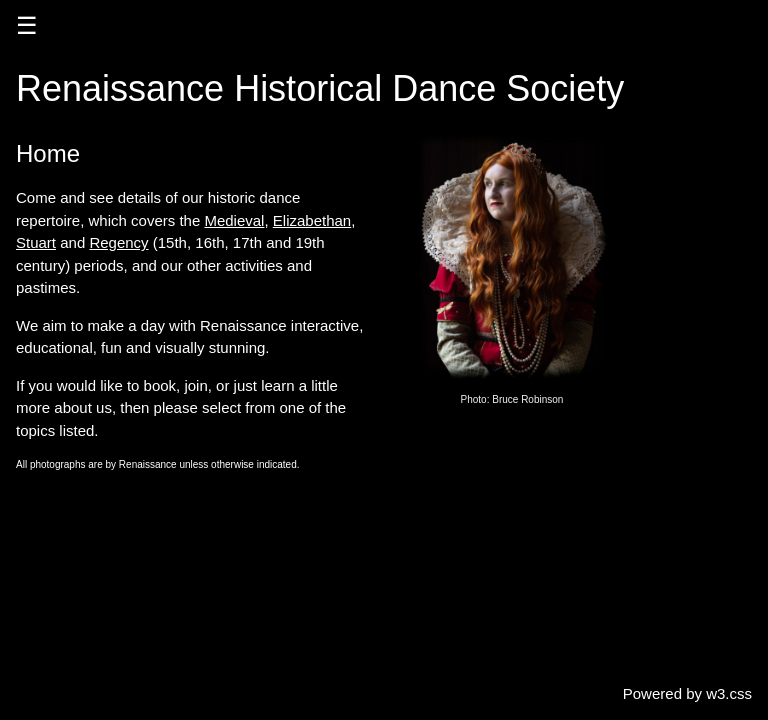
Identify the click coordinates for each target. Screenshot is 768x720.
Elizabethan (312, 220)
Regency (118, 242)
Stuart (36, 242)
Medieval (234, 220)
